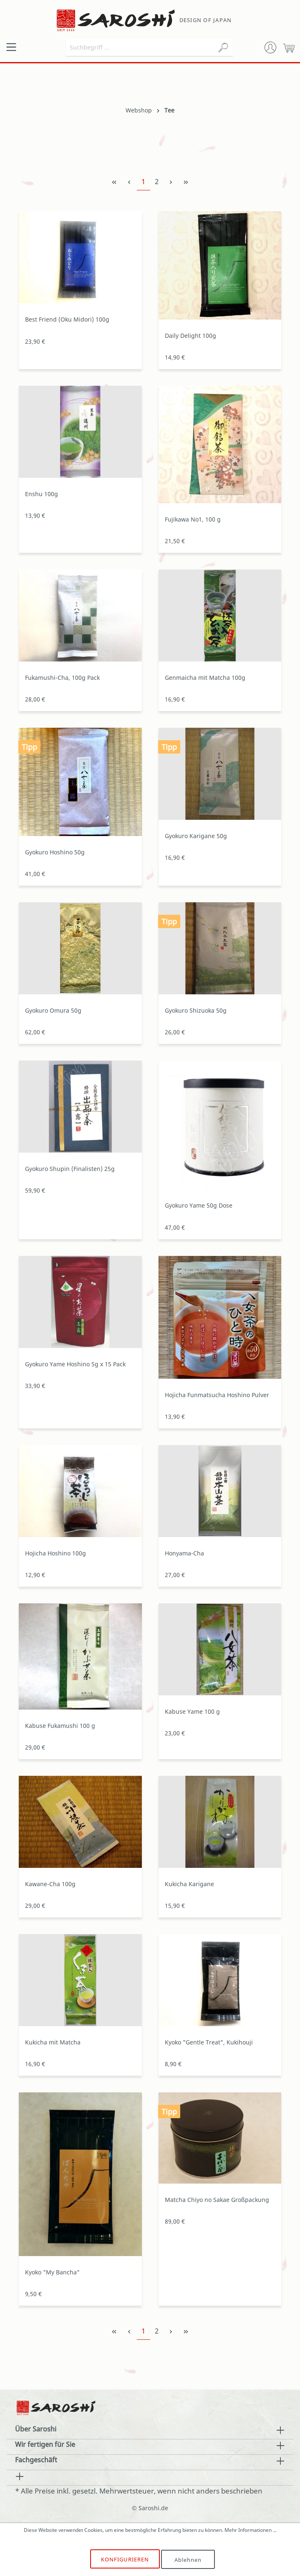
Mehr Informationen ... (250, 2529)
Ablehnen (188, 2559)
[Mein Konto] (270, 47)
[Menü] (11, 47)
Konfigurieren (125, 2559)
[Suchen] (223, 47)
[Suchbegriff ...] (140, 47)
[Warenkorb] (289, 47)
